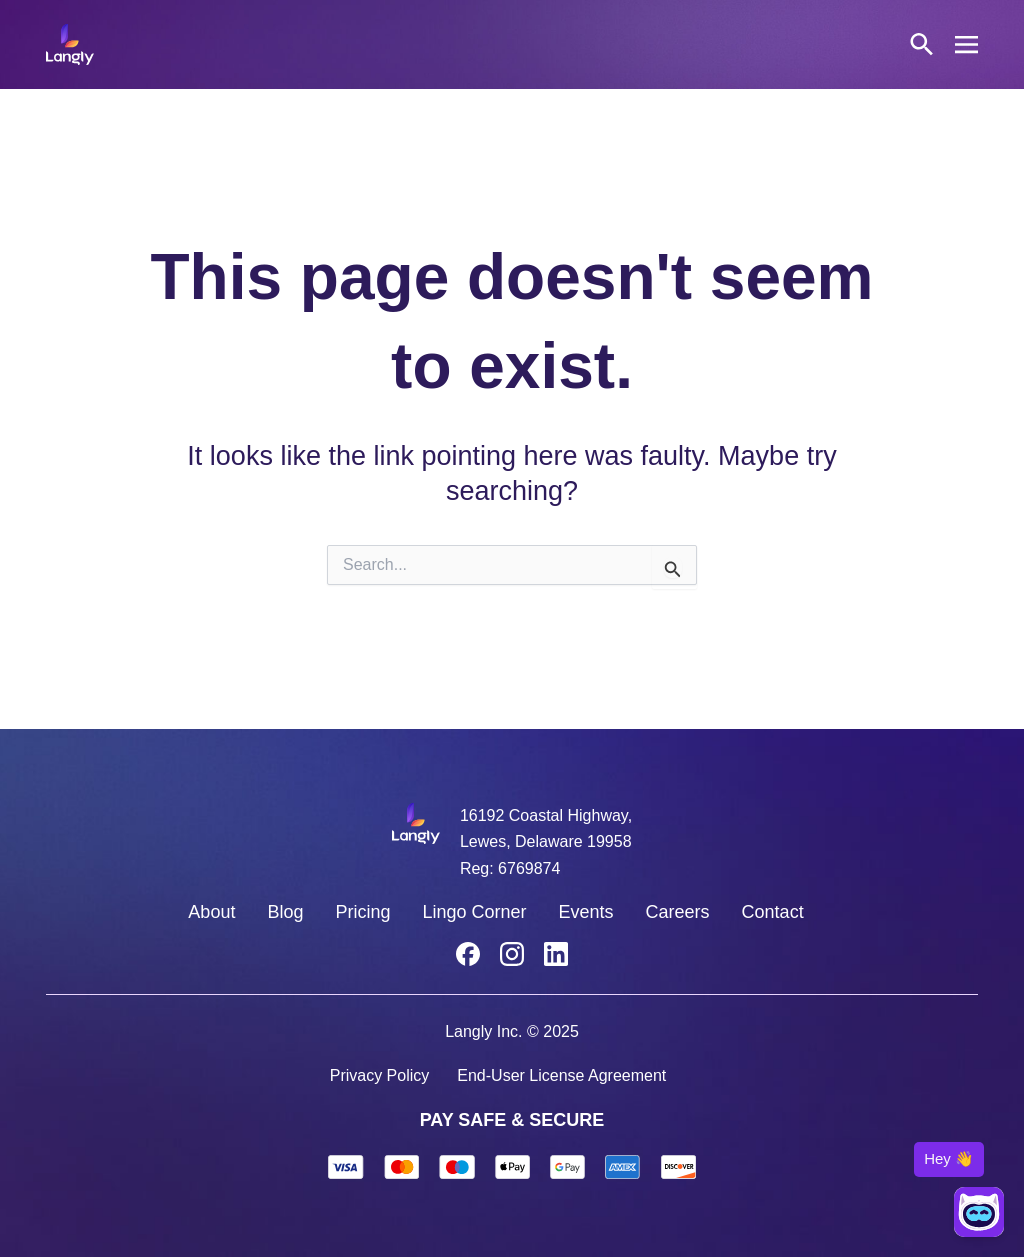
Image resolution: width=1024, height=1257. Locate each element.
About (211, 912)
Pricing (362, 912)
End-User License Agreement (561, 1075)
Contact (773, 912)
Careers (678, 912)
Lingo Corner (474, 912)
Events (586, 912)
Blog (285, 912)
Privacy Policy (380, 1075)
